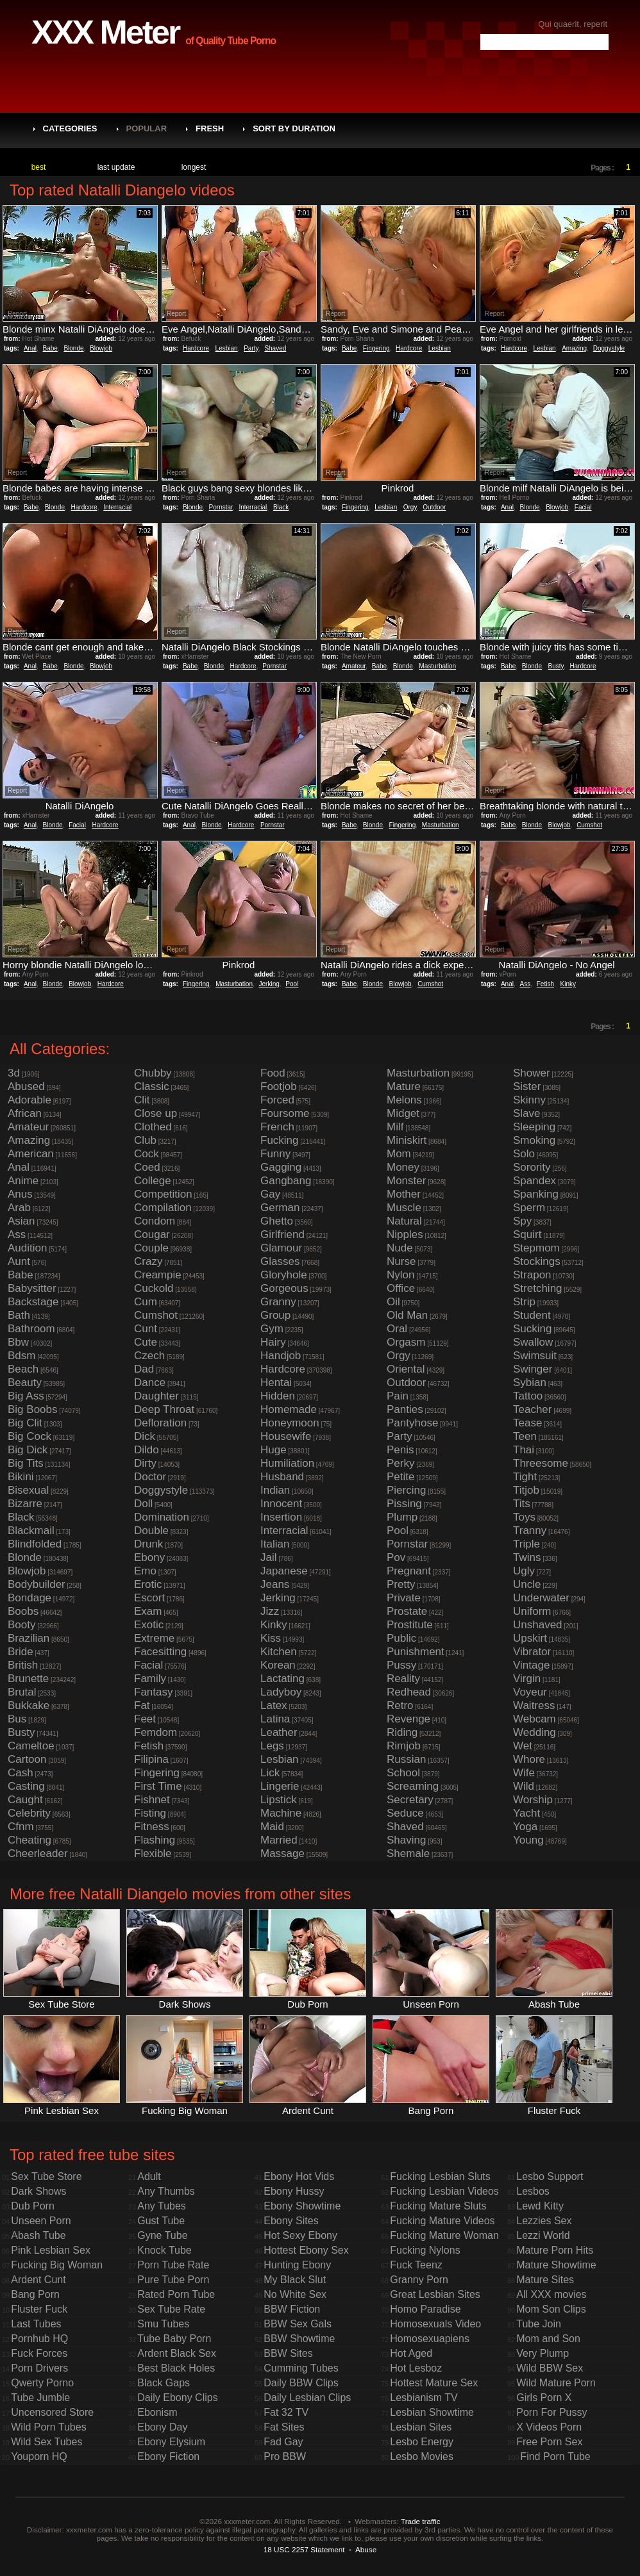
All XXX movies (551, 2294)
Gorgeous (284, 1288)
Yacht (526, 1813)
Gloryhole (283, 1275)
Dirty (145, 1463)
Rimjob (404, 1746)
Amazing (574, 348)
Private (404, 1598)
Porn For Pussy (551, 2412)
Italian (274, 1544)
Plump (402, 1517)
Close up (155, 1113)
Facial (583, 507)
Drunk (148, 1544)
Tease (527, 1423)
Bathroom (31, 1329)
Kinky (568, 983)
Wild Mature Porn (556, 2382)
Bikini (21, 1477)
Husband (282, 1477)
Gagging (280, 1167)
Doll (143, 1504)
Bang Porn (35, 2294)
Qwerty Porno (42, 2382)
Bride (20, 1652)
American (31, 1154)
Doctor (150, 1477)
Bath (19, 1315)
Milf (395, 1127)
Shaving (406, 1840)
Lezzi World (542, 2235)
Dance (149, 1382)
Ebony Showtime (302, 2205)
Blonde (73, 348)
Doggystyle (609, 348)
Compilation (163, 1207)
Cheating (29, 1840)
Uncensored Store (52, 2412)
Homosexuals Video (435, 2323)
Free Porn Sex (549, 2441)
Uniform (532, 1611)
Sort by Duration (294, 128)
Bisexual (28, 1490)
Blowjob (101, 348)
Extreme (154, 1638)
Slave (527, 1113)
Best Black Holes (176, 2368)
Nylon (400, 1275)
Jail (268, 1557)
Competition (163, 1194)
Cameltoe (31, 1746)
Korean (278, 1665)
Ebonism (157, 2412)
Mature (404, 1086)
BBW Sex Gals (298, 2323)
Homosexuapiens (429, 2338)
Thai (523, 1450)
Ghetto (276, 1221)
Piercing (406, 1490)
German (279, 1207)
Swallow (533, 1342)
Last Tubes (36, 2323)
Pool (291, 983)
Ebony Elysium (171, 2441)
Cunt (145, 1329)
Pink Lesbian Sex (50, 2250)
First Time (158, 1786)
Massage (282, 1853)
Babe (49, 348)
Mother (404, 1194)
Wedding (534, 1732)
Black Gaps (163, 2382)
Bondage (29, 1598)
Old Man (407, 1315)
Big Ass (26, 1396)
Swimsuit (535, 1356)
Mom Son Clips (550, 2309)
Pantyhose (412, 1423)
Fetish (545, 983)
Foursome (285, 1113)
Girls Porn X (543, 2397)
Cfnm (21, 1827)
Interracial (117, 507)
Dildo (146, 1450)
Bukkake (28, 1705)
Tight (525, 1477)
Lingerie (279, 1786)
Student (532, 1315)
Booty (21, 1625)
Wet (522, 1746)
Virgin (527, 1678)
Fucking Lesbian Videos (444, 2191)
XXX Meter (105, 32)
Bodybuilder (36, 1584)
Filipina (151, 1759)
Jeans (274, 1584)
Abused (26, 1086)
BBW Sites (288, 2353)
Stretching (537, 1288)
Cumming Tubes (301, 2368)
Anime (23, 1181)
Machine (280, 1813)
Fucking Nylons (425, 2250)
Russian (406, 1759)
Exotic (149, 1625)
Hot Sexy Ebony (300, 2235)
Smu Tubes (163, 2323)
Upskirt (530, 1638)
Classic (151, 1086)
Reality (403, 1678)
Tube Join (538, 2323)
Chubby (153, 1073)
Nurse (401, 1261)
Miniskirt (406, 1140)
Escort (149, 1598)
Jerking (269, 983)
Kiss (270, 1638)
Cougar (152, 1234)
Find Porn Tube (555, 2456)
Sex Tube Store (46, 2176)
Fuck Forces (39, 2353)
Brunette (28, 1678)
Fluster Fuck (39, 2309)
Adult (148, 2176)
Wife (524, 1773)
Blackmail (31, 1530)
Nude (400, 1248)
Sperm (529, 1207)
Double (151, 1530)
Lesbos (533, 2191)
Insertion (281, 1517)
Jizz (269, 1611)
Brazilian (28, 1638)
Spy (522, 1221)
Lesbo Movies (421, 2456)
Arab (19, 1207)
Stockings (536, 1261)
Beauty (25, 1382)
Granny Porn (419, 2279)
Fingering (376, 348)
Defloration (160, 1423)
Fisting (150, 1813)
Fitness (151, 1827)
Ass (524, 983)
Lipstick (278, 1800)
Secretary (410, 1800)
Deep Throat (164, 1409)
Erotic (148, 1584)
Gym (271, 1329)
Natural (404, 1221)
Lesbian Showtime (432, 2412)
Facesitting (160, 1652)
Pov (396, 1557)
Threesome (540, 1463)
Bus (17, 1719)
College (152, 1181)
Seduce (405, 1813)
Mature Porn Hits (554, 2250)
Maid (272, 1827)
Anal (30, 348)
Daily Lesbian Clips (307, 2397)
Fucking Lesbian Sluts (440, 2176)
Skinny (529, 1100)
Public (401, 1638)
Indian (275, 1490)
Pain (397, 1396)
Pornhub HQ (39, 2338)
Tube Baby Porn (174, 2338)
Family (150, 1678)
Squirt (527, 1234)
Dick (144, 1436)
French (277, 1127)
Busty (556, 666)
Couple (151, 1248)
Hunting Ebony (297, 2264)
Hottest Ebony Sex (306, 2250)
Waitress (534, 1705)
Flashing (154, 1840)
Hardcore (196, 348)
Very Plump (542, 2353)
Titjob (526, 1490)
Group (275, 1315)
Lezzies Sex (543, 2220)
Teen (525, 1436)
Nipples (405, 1234)
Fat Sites (284, 2427)
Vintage (531, 1665)
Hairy (273, 1342)
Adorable (29, 1100)
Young (528, 1840)
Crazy (148, 1261)
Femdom (155, 1732)
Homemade (288, 1409)
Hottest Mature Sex (434, 2382)
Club (145, 1140)
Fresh (210, 128)
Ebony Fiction (168, 2456)
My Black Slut (295, 2279)
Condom (154, 1221)
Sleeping (534, 1127)
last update (116, 167)
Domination (161, 1517)
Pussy (401, 1665)
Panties (405, 1409)
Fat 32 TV (286, 2412)
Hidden (277, 1396)
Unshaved (537, 1625)
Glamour (281, 1248)
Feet (145, 1719)
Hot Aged (411, 2353)
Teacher (532, 1409)
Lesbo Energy (421, 2441)
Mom (399, 1154)
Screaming (413, 1786)
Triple (526, 1544)
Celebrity (29, 1813)
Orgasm (406, 1342)
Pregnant (409, 1571)
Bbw (18, 1342)
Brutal (22, 1692)
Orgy (410, 507)
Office (401, 1288)
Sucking (532, 1329)
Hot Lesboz (416, 2368)
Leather (279, 1732)
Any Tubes (161, 2205)
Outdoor (434, 507)
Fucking (279, 1140)
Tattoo (528, 1396)
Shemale (408, 1853)
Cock (146, 1154)
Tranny (529, 1530)
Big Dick (27, 1450)
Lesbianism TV (424, 2397)
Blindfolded (35, 1544)
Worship (533, 1800)
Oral (397, 1329)
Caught (25, 1800)
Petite (400, 1477)
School (403, 1773)
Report (17, 313)
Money (403, 1167)
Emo (145, 1571)
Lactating (282, 1678)
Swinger (532, 1369)
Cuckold (153, 1288)
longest (193, 167)
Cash (20, 1773)
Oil (393, 1302)
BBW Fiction (292, 2309)
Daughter (156, 1396)
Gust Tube (161, 2220)
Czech (149, 1356)
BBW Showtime (299, 2338)
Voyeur (530, 1692)
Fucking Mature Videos (442, 2220)
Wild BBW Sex (549, 2368)
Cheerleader (38, 1853)
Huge (273, 1450)
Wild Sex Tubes (46, 2441)
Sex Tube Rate (171, 2309)
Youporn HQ (39, 2456)
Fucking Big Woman (57, 2264)
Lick (270, 1773)
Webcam (534, 1719)
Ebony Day (162, 2427)
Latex (273, 1705)
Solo (524, 1154)
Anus (20, 1194)
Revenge (408, 1719)
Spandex (534, 1181)
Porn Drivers (39, 2368)
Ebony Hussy (294, 2191)
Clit (142, 1100)
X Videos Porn (549, 2427)
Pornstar (221, 507)
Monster (406, 1181)
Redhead (409, 1692)
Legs (272, 1746)
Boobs (23, 1611)
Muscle (404, 1207)
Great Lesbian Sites (435, 2294)
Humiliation (287, 1463)
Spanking (536, 1194)
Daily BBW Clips (301, 2382)
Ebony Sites (291, 2220)
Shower (531, 1073)
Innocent (281, 1504)
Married (279, 1840)
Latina (275, 1719)
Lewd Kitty (540, 2205)
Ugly (524, 1571)
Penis (400, 1450)
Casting (26, 1786)
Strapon (532, 1275)
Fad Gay (283, 2441)
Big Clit (25, 1423)
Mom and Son (548, 2338)
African (25, 1113)
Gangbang (285, 1181)
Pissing (404, 1504)
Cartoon (27, 1759)
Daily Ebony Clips (177, 2397)
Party (251, 348)
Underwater (541, 1598)
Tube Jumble (40, 2397)
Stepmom (536, 1248)
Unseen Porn (41, 2220)
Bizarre (25, 1504)
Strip (524, 1302)
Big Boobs (33, 1409)
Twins (527, 1557)
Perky (400, 1463)
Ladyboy (280, 1692)
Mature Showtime (556, 2264)
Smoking (534, 1140)
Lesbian (226, 348)
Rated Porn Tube (176, 2294)
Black (281, 507)
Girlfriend (282, 1234)
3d (14, 1073)
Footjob (278, 1086)
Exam (148, 1611)
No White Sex (295, 2294)
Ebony (149, 1557)
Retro (400, 1705)
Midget (403, 1113)
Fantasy (153, 1692)
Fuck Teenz (416, 2264)
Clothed (153, 1127)
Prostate (407, 1611)
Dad (144, 1369)
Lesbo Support (549, 2176)
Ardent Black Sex (176, 2353)
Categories (70, 128)
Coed (147, 1167)
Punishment (415, 1652)
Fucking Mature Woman (444, 2235)
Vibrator (532, 1652)
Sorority (532, 1167)
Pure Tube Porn (173, 2279)
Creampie (157, 1275)
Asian (21, 1221)
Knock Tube (164, 2250)
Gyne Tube (162, 2235)
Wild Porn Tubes (48, 2427)
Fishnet (152, 1800)
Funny (275, 1154)
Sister (527, 1086)
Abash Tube (38, 2235)
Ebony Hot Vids (299, 2176)
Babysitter (32, 1288)
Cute (145, 1342)
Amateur (354, 666)
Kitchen (278, 1652)
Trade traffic (421, 2521)
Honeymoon (289, 1423)
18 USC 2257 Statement (304, 2549)
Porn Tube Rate (173, 2264)
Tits (521, 1504)
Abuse (365, 2549)
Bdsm (21, 1356)
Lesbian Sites (420, 2427)
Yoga (525, 1827)
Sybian (529, 1382)
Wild (523, 1786)
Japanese (284, 1571)
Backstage (33, 1302)
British (23, 1665)
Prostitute (410, 1625)
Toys (524, 1517)
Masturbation (437, 666)
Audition (27, 1248)
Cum (145, 1302)
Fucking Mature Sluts (438, 2205)
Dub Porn (33, 2205)
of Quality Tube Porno (230, 40)
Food (272, 1073)
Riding (402, 1732)
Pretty (401, 1584)
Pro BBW (285, 2456)
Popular (146, 128)
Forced (277, 1100)
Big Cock (29, 1436)
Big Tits (26, 1463)
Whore (529, 1759)
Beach (23, 1369)
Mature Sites (545, 2279)
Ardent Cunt (38, 2279)
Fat (142, 1705)
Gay (270, 1194)
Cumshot (589, 825)
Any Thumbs (166, 2191)
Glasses (279, 1261)
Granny (278, 1302)
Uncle (527, 1584)
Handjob (280, 1356)
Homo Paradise (425, 2309)
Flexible (153, 1853)
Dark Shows (38, 2191)
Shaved (275, 348)
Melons (404, 1100)
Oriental (406, 1369)
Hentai (276, 1382)
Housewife (285, 1436)
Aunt (19, 1261)
